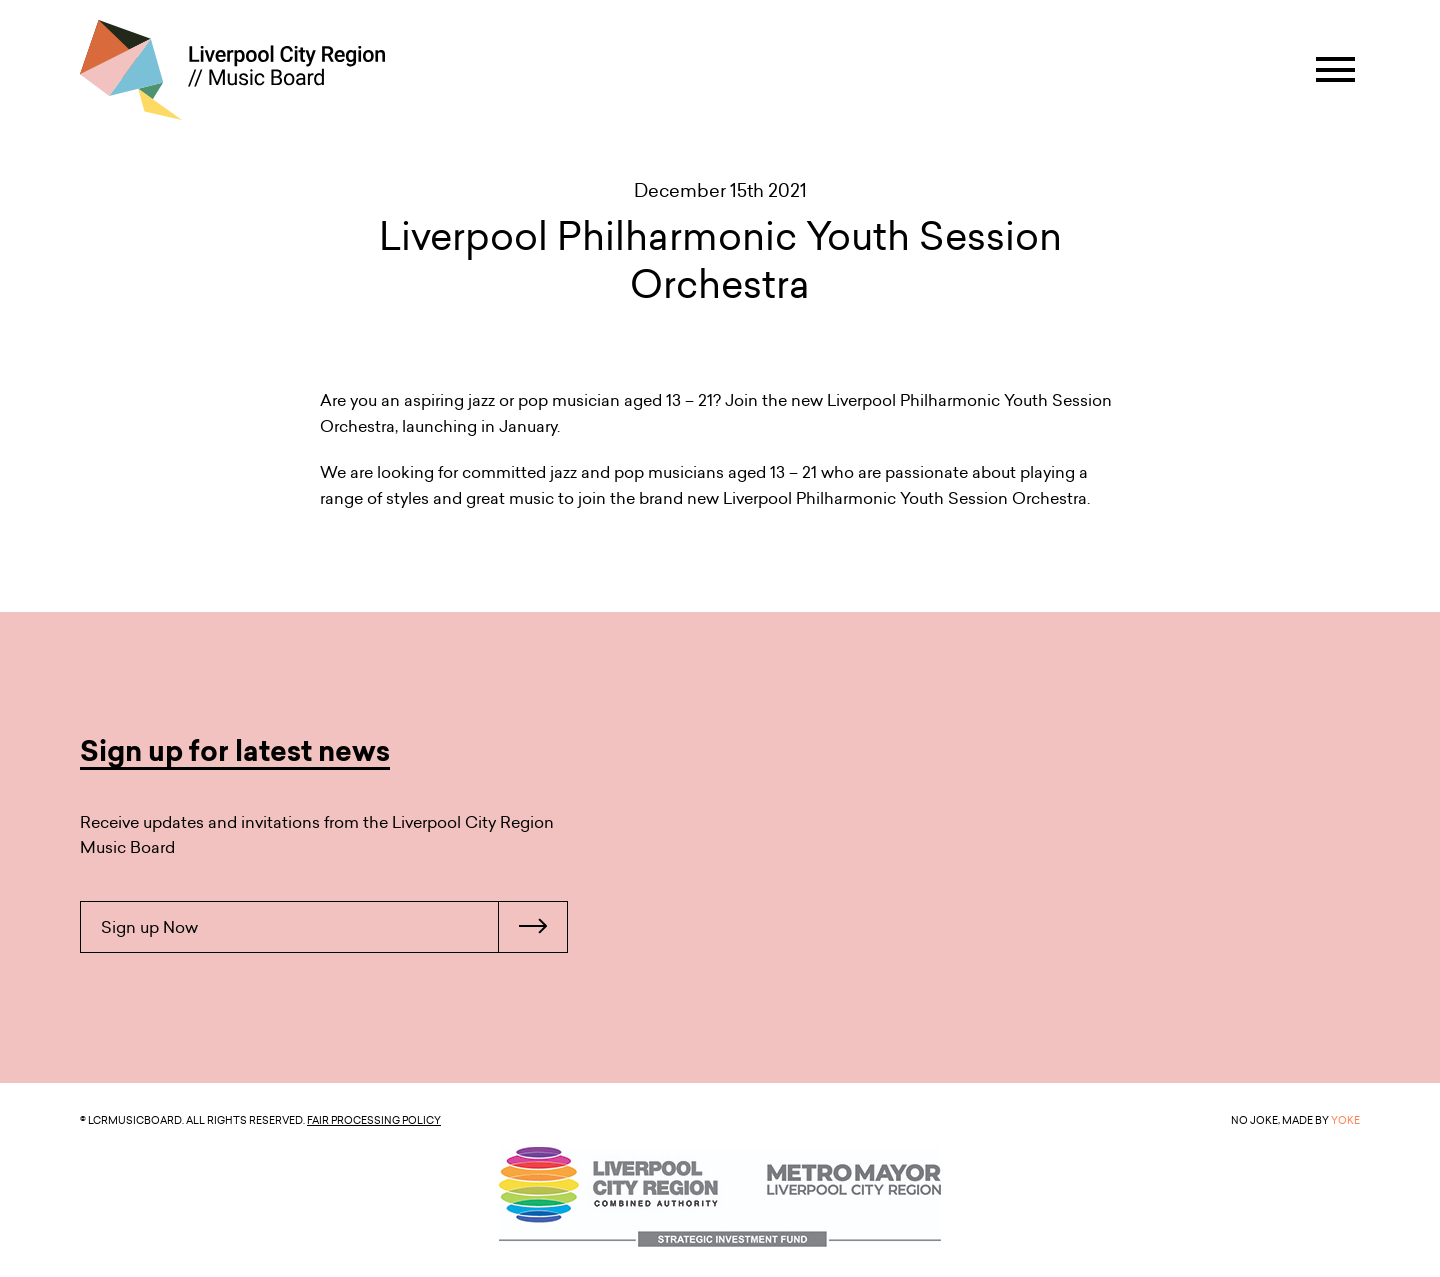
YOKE (1345, 1120)
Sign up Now (334, 927)
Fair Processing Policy (374, 1120)
